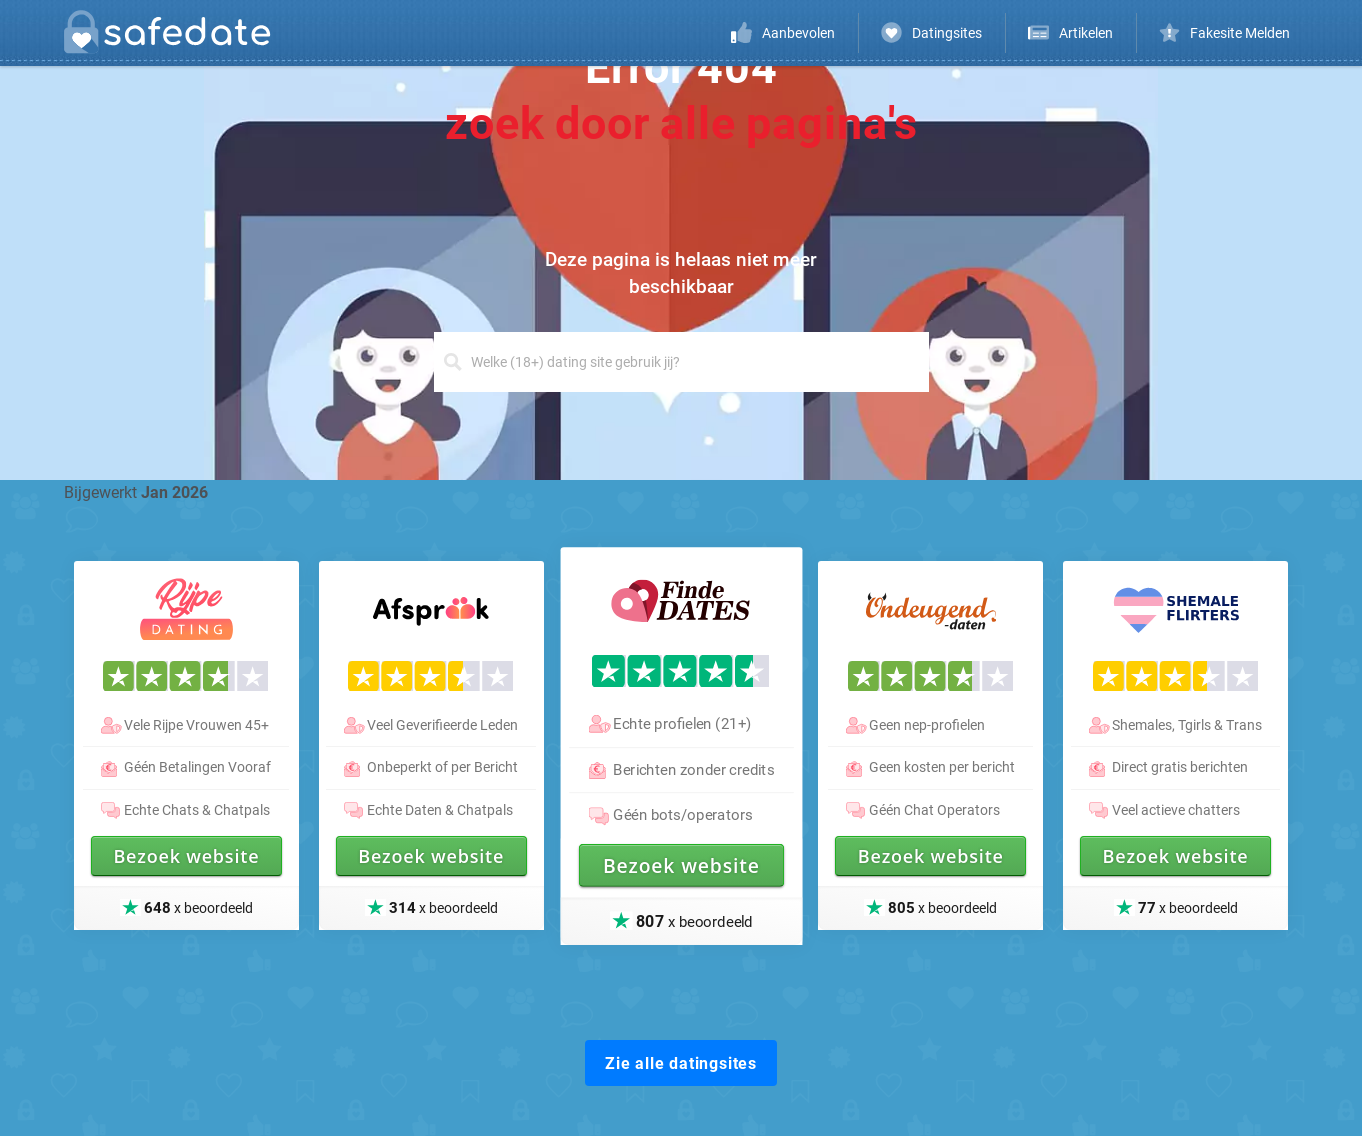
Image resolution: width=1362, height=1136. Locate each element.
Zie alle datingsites (681, 1063)
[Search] (681, 362)
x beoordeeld (693, 920)
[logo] (173, 36)
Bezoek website (681, 865)
